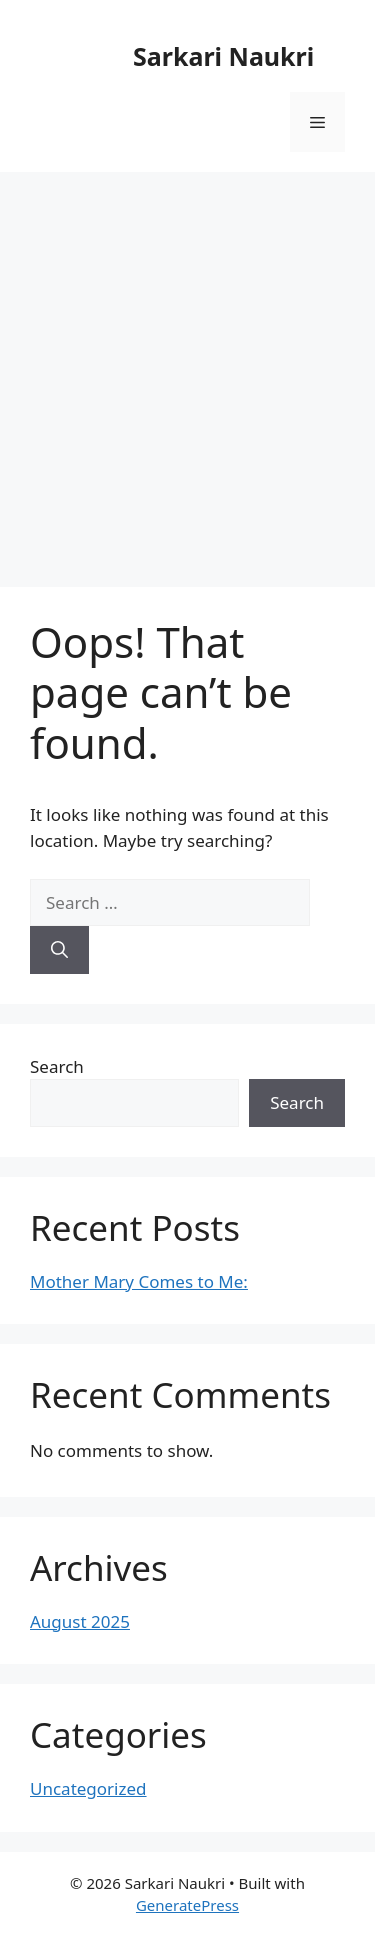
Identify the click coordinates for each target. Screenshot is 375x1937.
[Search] (59, 950)
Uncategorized (88, 1788)
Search (57, 1066)
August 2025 (80, 1621)
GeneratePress (187, 1905)
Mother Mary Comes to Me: (139, 1281)
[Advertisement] (187, 369)
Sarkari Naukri (223, 56)
